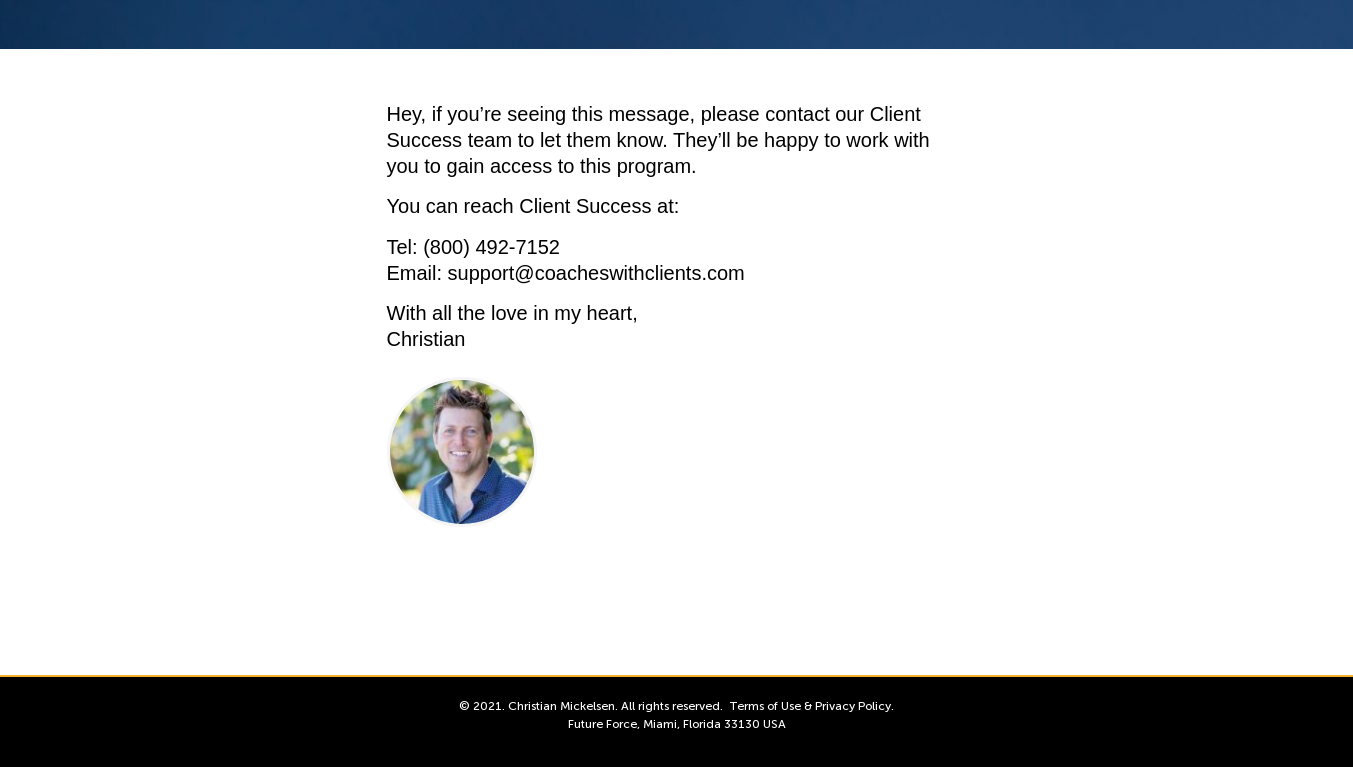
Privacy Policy (853, 706)
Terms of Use (765, 706)
